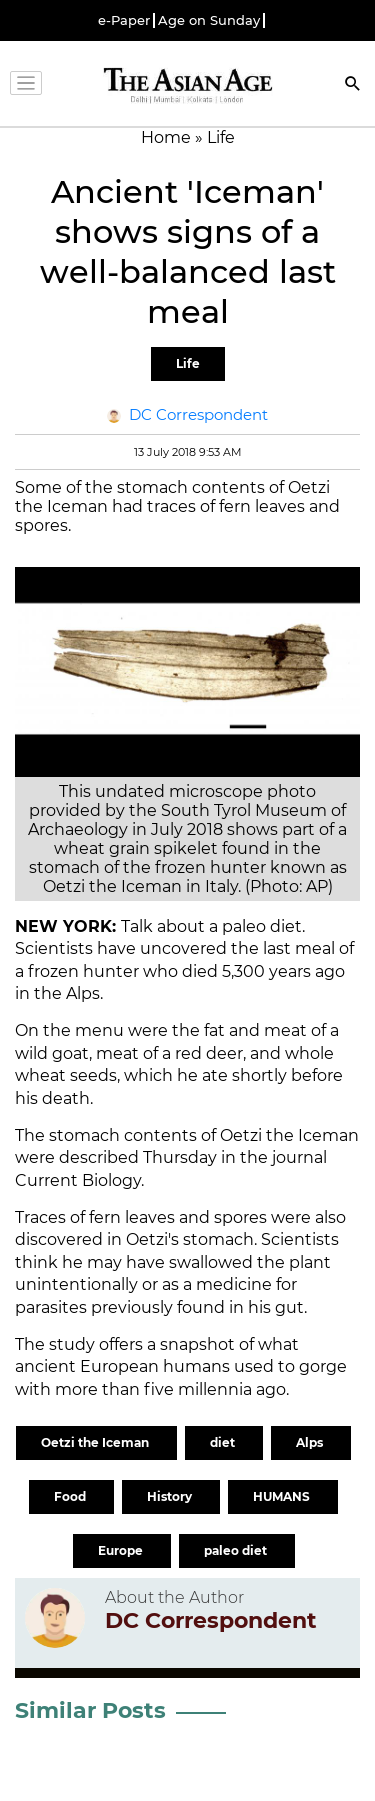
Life (188, 363)
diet (224, 1442)
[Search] (353, 85)
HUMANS (283, 1496)
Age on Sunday (209, 20)
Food (71, 1496)
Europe (122, 1550)
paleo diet (237, 1550)
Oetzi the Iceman (96, 1442)
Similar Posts (90, 1710)
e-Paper (124, 20)
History (171, 1496)
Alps (311, 1442)
